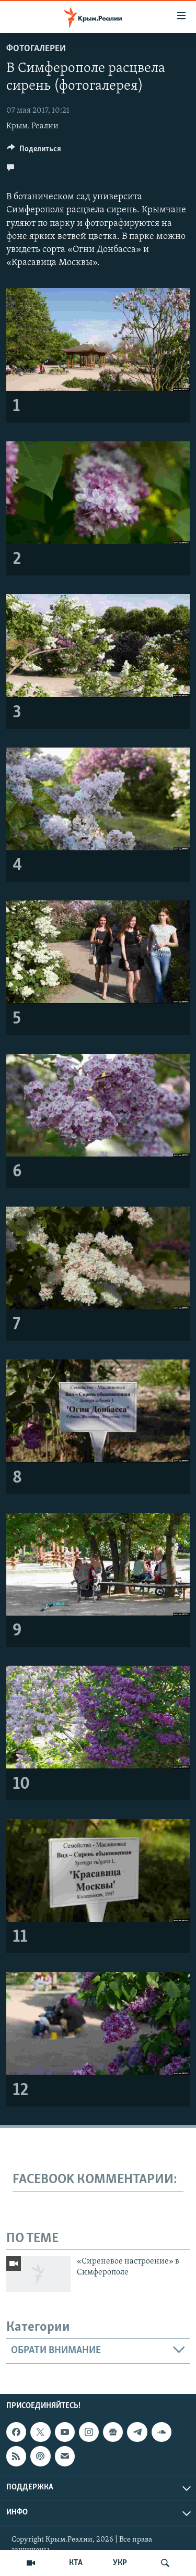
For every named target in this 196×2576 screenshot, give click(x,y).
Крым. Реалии (32, 126)
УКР (120, 2563)
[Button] (34, 151)
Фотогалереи (36, 49)
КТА (76, 2563)
